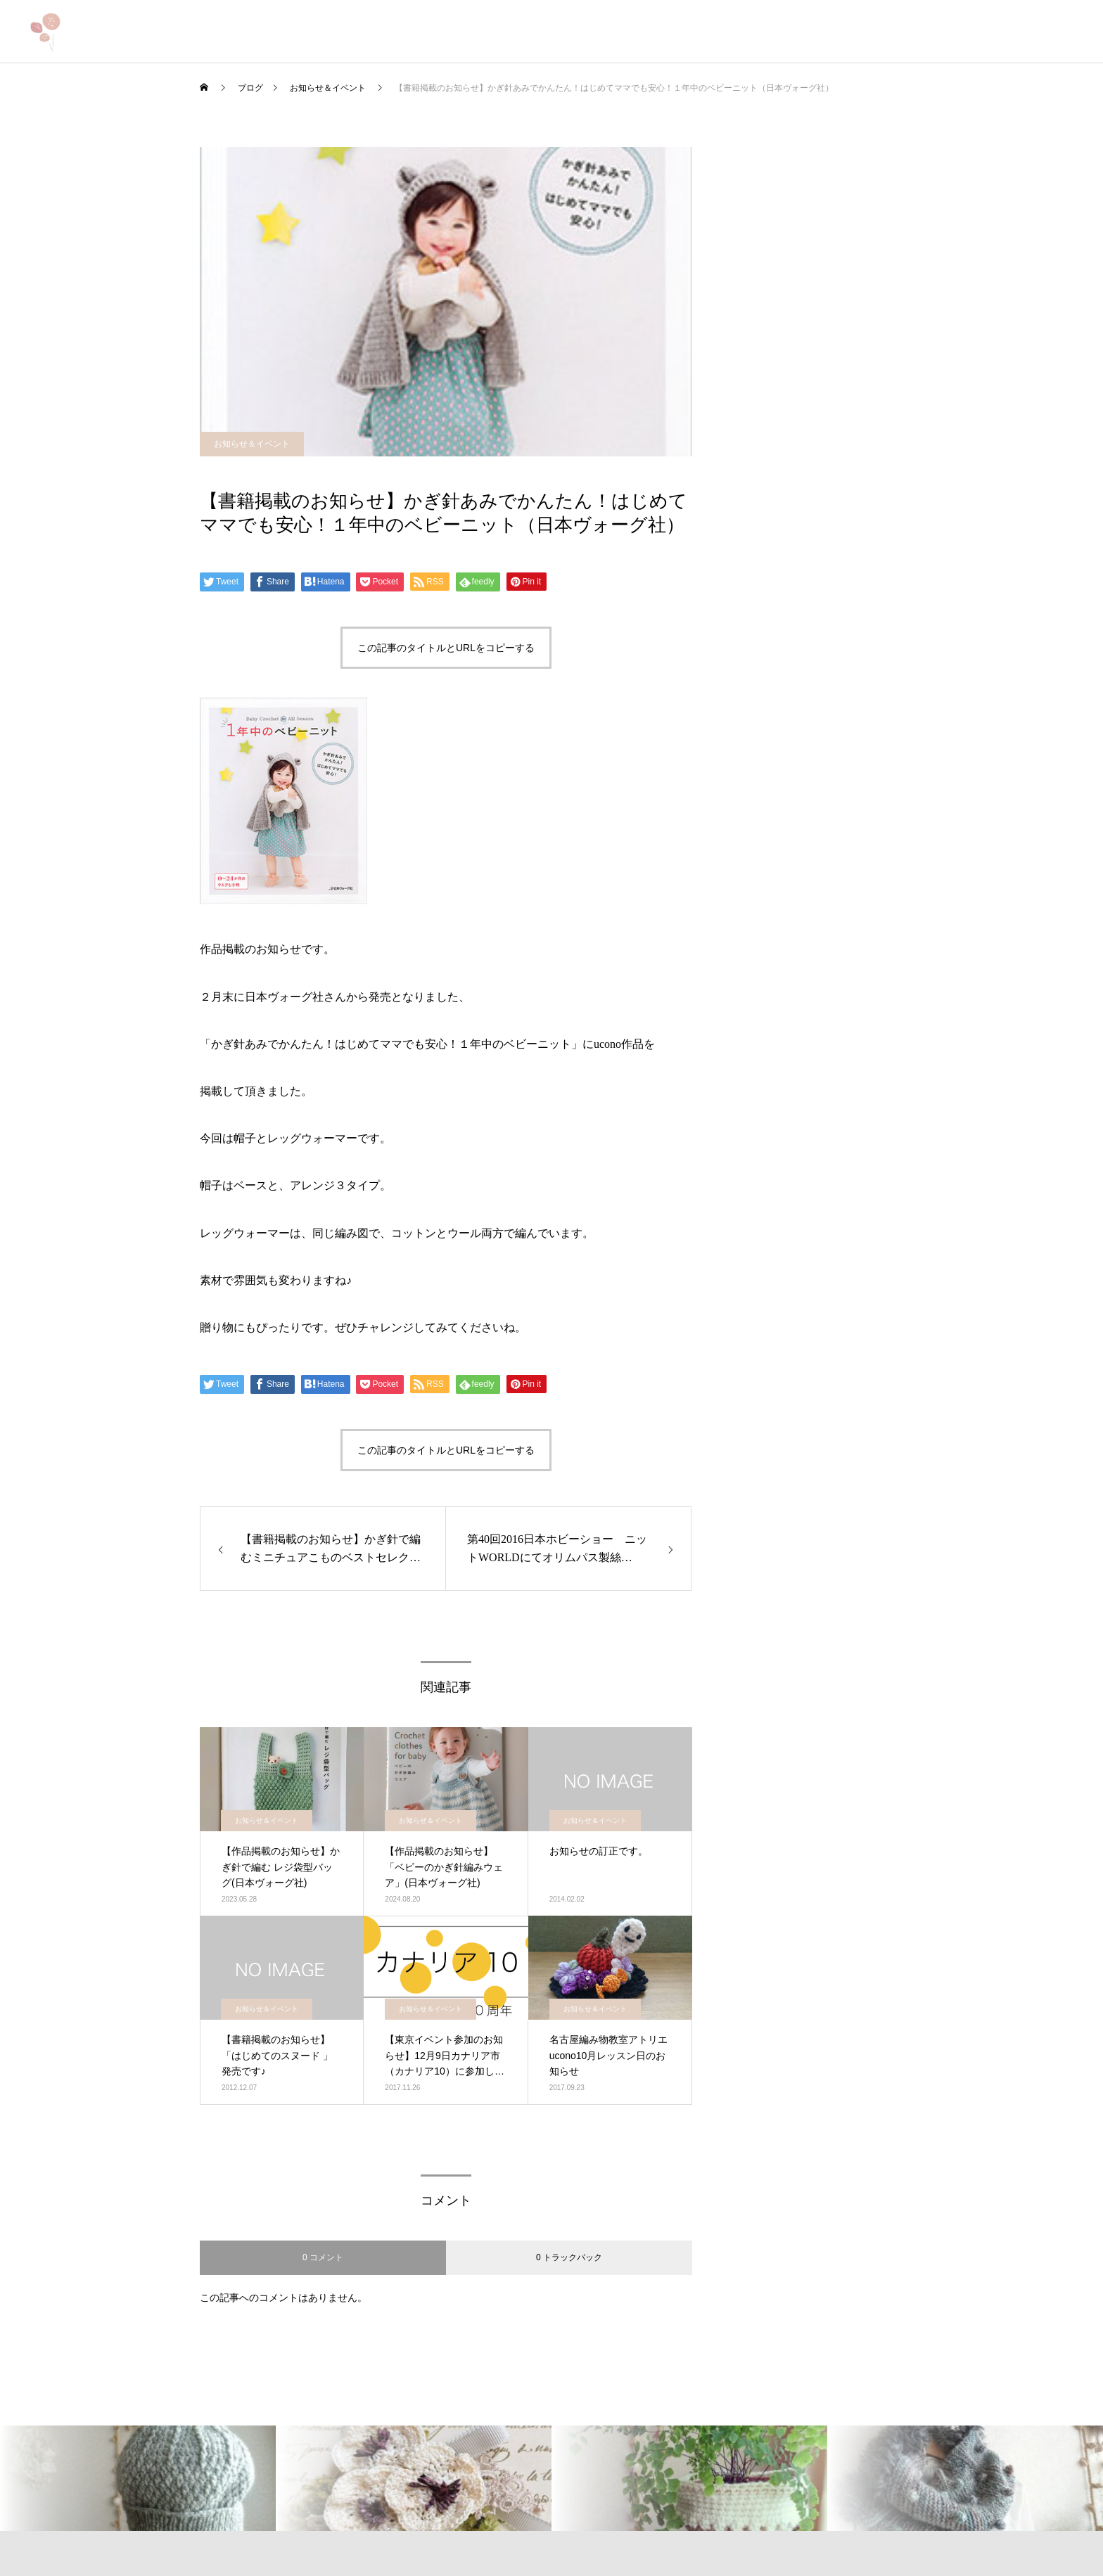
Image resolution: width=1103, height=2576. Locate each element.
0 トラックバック (569, 2257)
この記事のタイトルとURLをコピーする (446, 647)
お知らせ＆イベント (252, 444)
